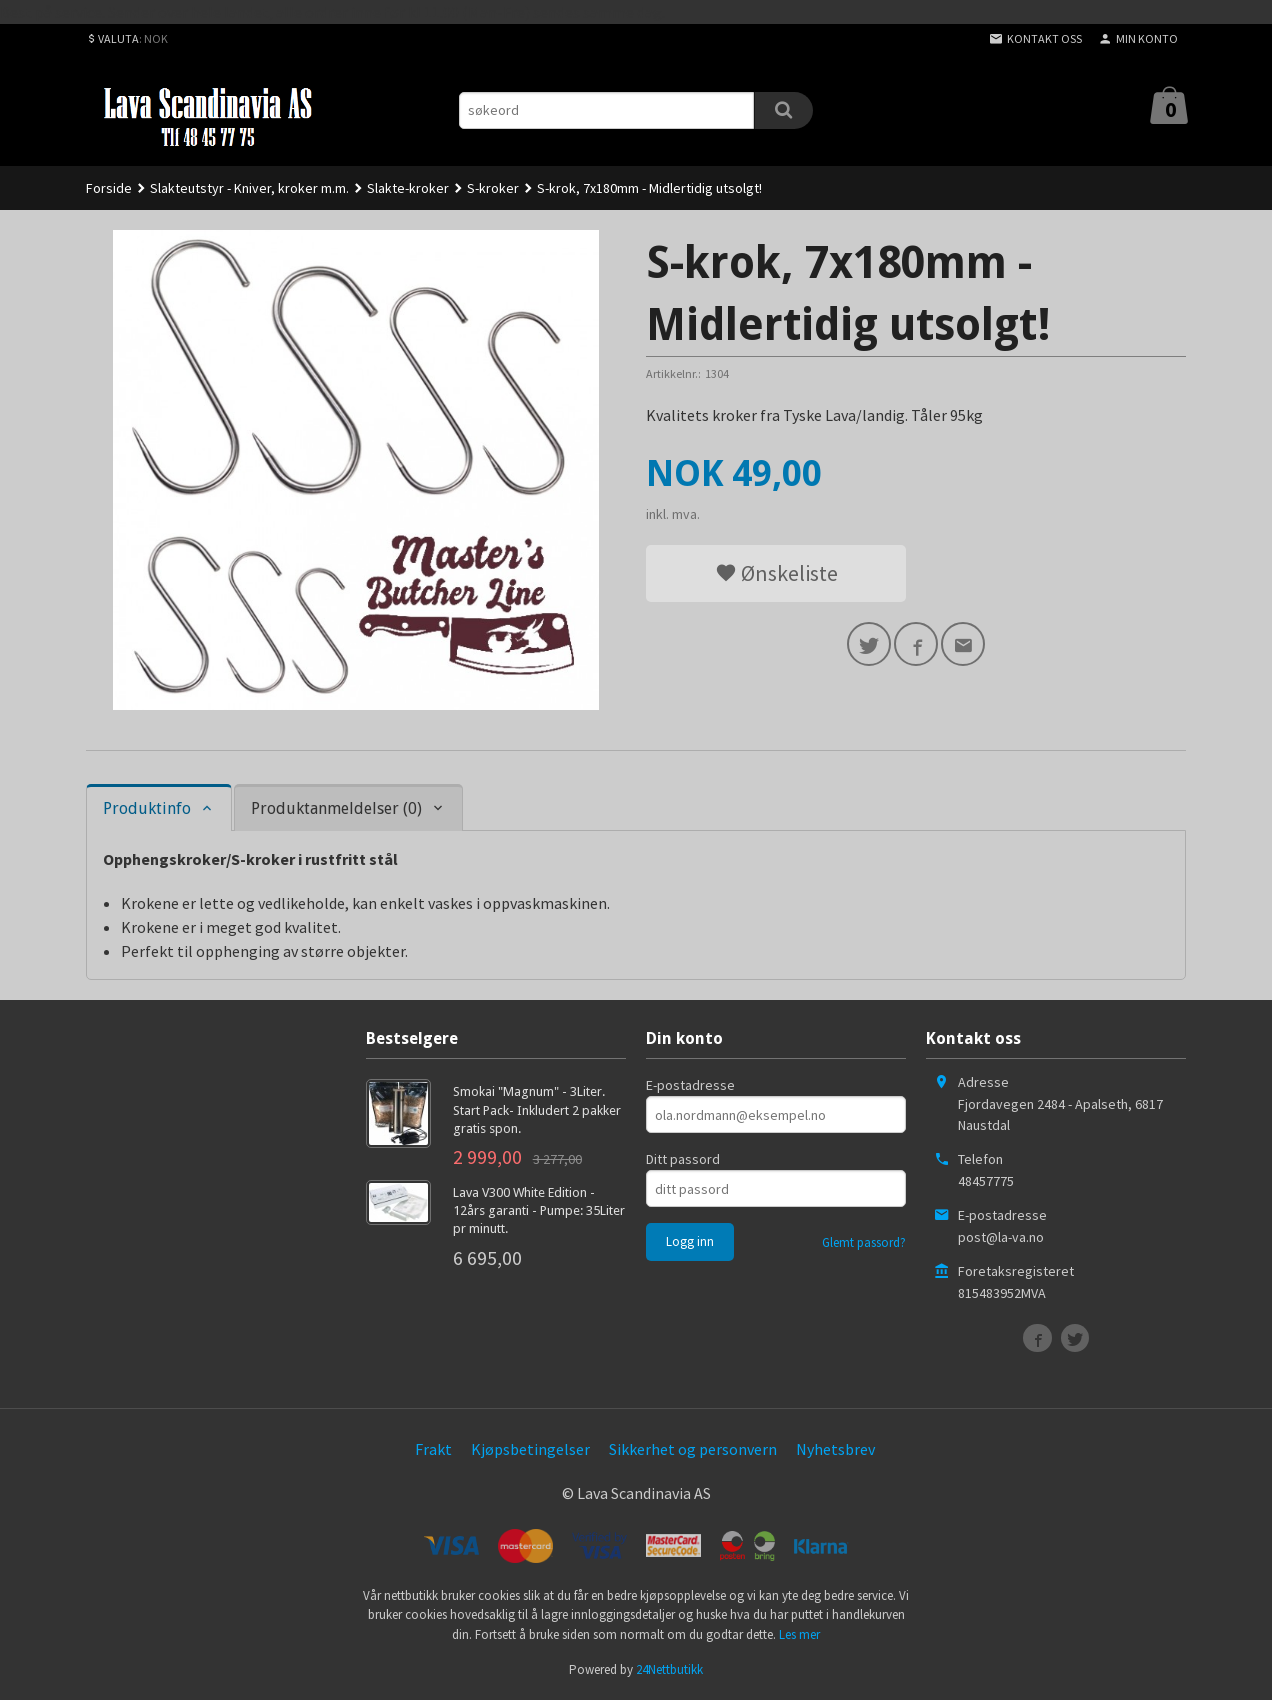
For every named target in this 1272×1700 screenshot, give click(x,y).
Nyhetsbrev (835, 1449)
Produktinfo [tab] (147, 808)
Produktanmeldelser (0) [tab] (336, 808)
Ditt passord (683, 1159)
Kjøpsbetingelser (530, 1449)
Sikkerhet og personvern (693, 1449)
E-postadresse (690, 1085)
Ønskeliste (776, 573)
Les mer (799, 1634)
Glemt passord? (864, 1242)
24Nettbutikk (669, 1669)
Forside (109, 188)
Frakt (433, 1449)
